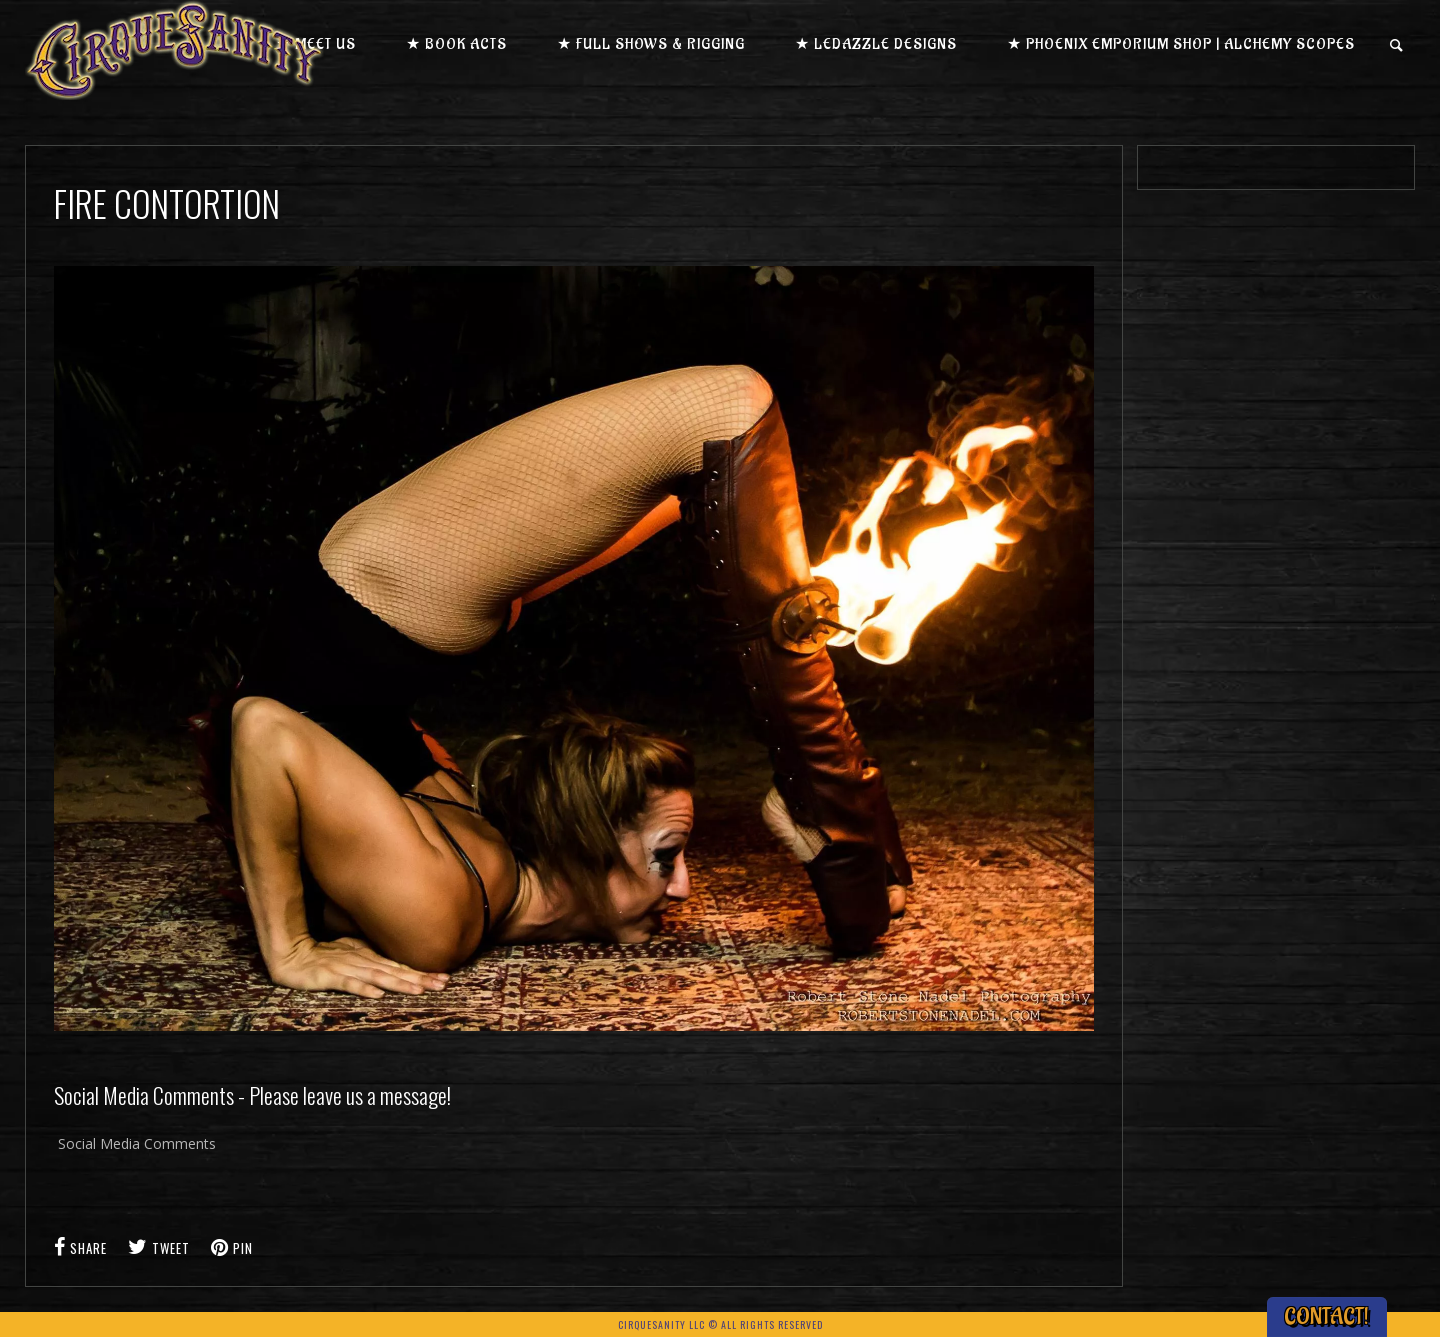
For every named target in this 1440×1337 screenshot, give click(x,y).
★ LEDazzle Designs (876, 44)
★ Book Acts (456, 44)
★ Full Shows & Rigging (651, 44)
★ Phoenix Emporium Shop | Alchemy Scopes (1181, 44)
